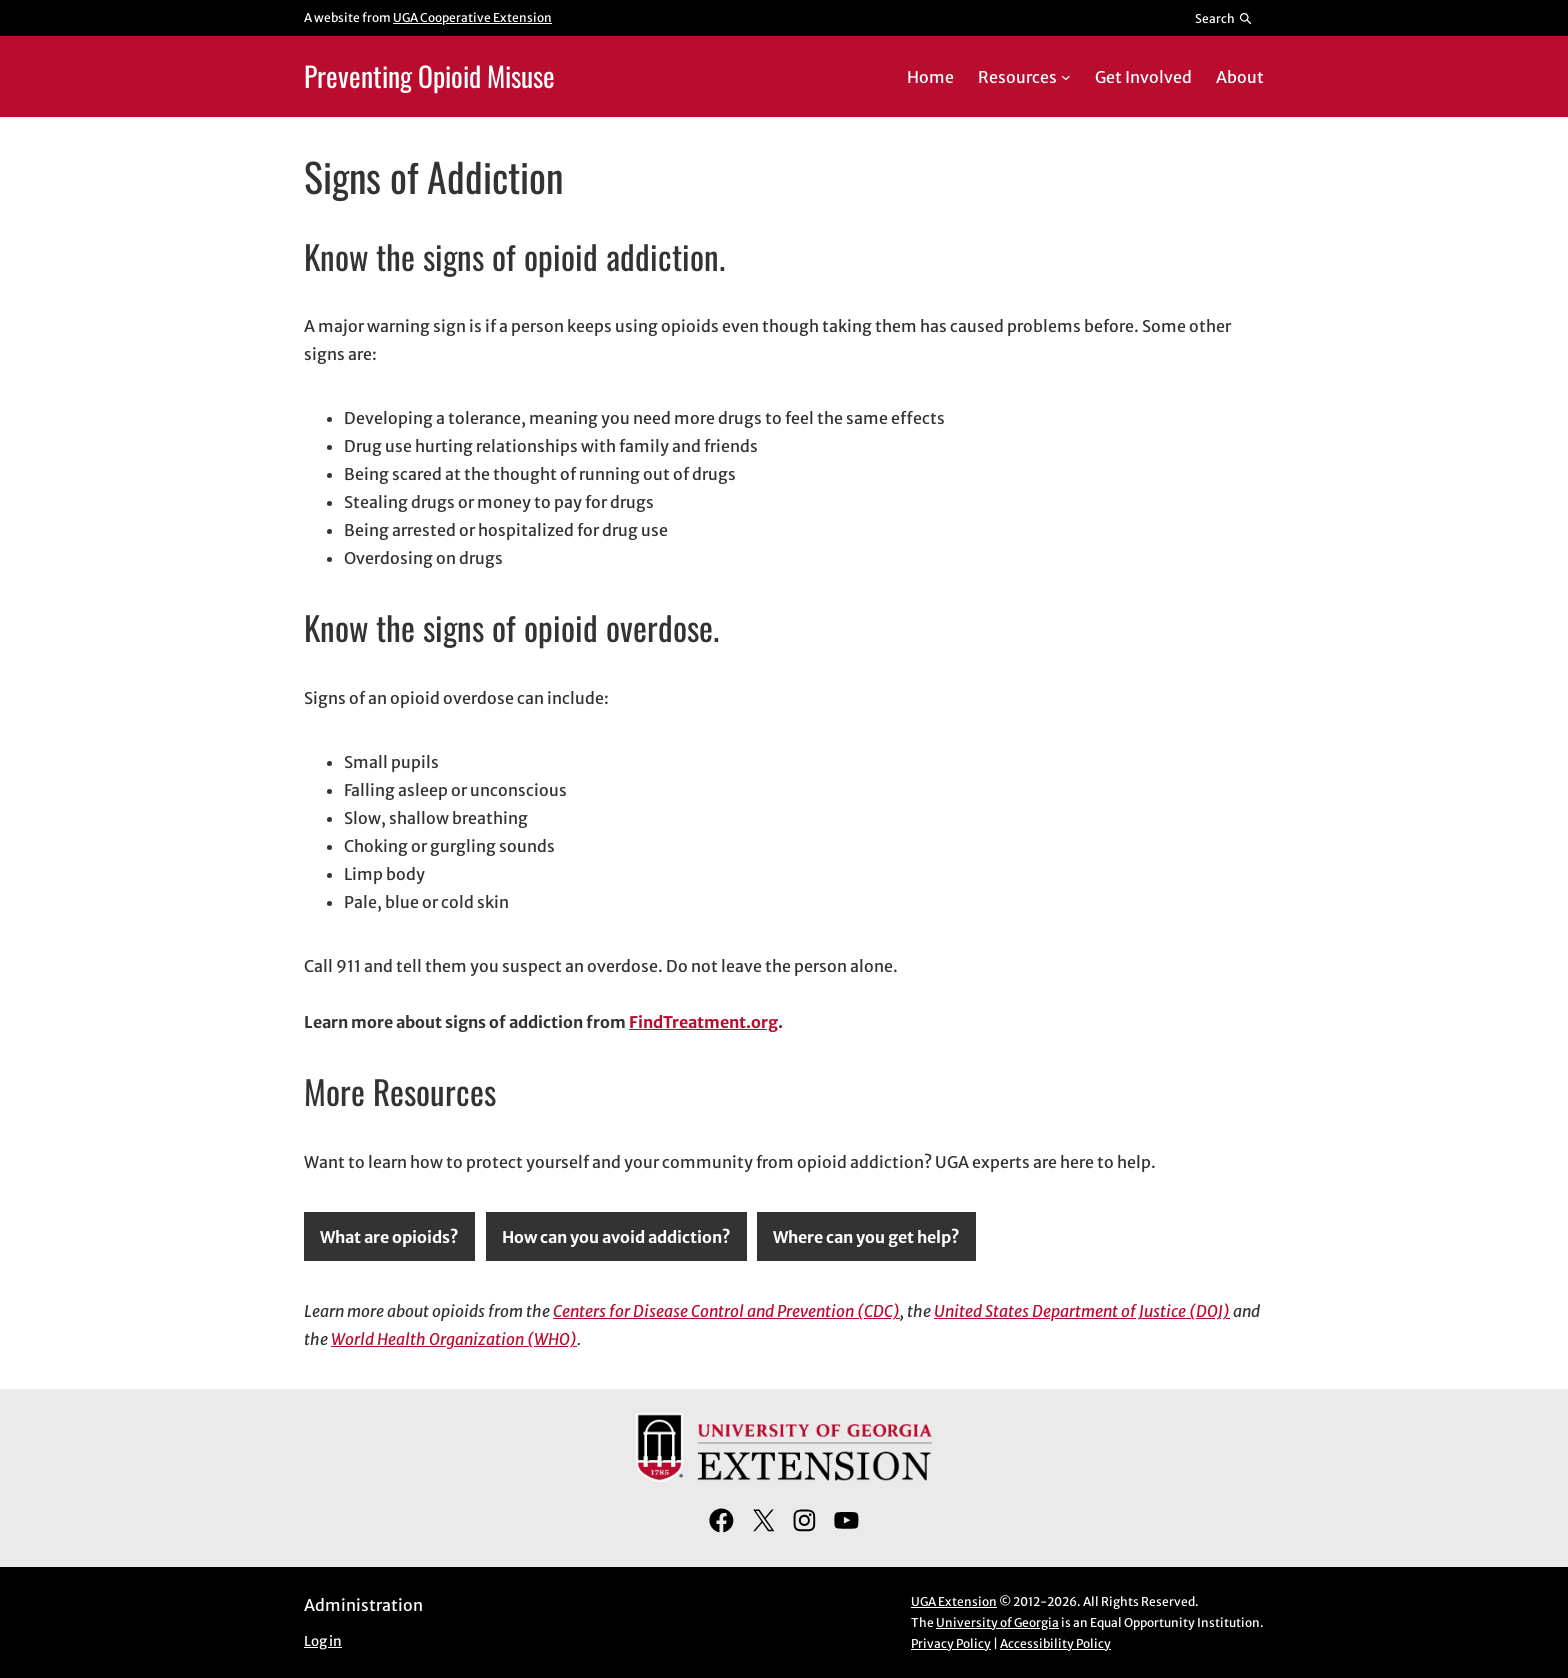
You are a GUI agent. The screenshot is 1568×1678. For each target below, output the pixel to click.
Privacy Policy (951, 1643)
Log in (323, 1641)
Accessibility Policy (1055, 1643)
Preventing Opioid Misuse (429, 75)
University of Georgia (997, 1622)
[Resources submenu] (1066, 77)
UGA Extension (954, 1601)
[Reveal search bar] (1224, 18)
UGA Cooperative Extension (472, 17)
